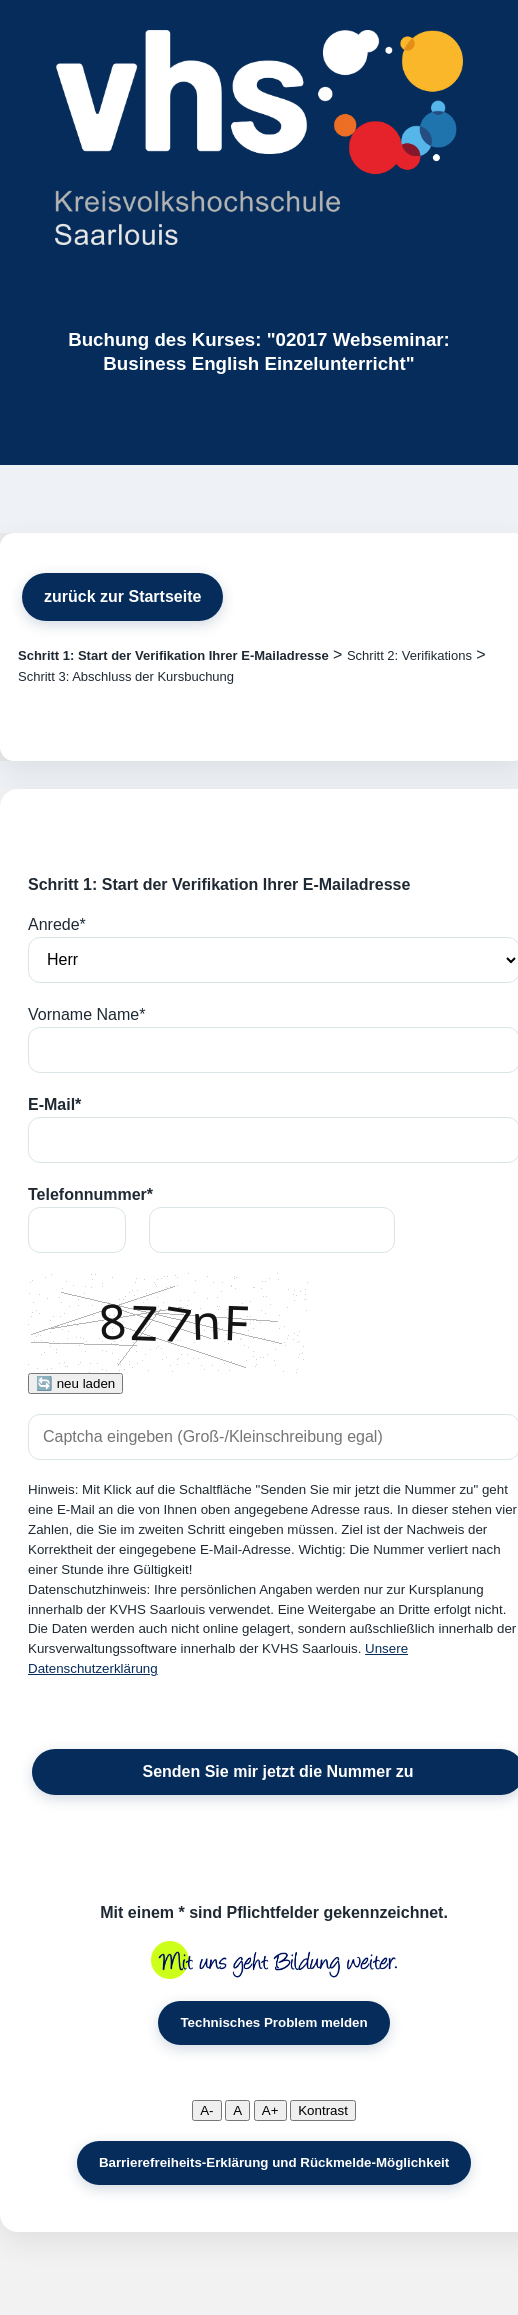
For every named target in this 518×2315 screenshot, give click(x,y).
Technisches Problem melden (273, 2022)
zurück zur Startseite (122, 596)
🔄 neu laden (75, 1383)
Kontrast (323, 2110)
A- (206, 2110)
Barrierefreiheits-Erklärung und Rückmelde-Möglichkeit (274, 2162)
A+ (270, 2110)
